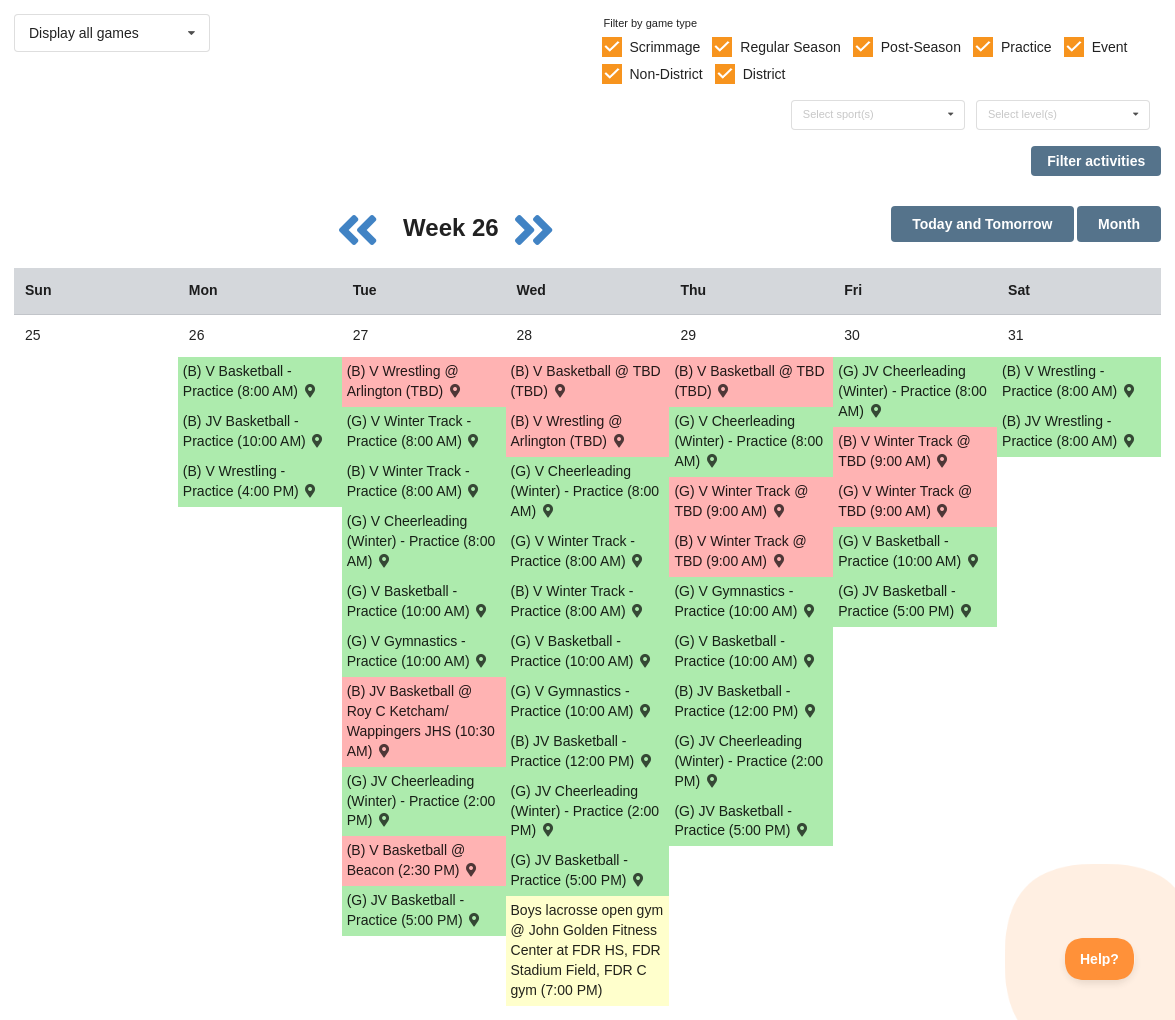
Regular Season (790, 47)
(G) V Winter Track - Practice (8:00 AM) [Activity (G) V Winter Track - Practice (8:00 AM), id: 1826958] (579, 551)
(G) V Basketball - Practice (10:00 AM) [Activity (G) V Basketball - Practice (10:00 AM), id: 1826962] (745, 651)
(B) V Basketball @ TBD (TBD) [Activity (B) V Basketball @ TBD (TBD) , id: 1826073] (749, 381)
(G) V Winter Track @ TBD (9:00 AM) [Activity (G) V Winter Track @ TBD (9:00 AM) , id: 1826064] (905, 501)
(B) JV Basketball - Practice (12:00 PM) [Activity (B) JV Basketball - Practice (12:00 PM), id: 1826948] (583, 751)
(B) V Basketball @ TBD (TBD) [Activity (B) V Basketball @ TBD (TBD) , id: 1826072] (586, 381)
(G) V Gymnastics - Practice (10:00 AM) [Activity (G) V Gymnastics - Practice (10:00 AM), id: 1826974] (418, 651)
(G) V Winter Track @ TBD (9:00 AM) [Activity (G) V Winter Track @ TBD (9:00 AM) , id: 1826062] (741, 501)
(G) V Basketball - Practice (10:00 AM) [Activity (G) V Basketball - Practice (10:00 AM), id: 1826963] (909, 551)
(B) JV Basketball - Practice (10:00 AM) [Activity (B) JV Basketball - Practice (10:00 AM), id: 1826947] (254, 431)
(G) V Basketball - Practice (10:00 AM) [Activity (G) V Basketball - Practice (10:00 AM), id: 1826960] (418, 601)
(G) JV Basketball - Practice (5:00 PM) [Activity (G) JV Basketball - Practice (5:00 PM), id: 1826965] (415, 910)
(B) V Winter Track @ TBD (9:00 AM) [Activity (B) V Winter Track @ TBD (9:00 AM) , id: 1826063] (904, 451)
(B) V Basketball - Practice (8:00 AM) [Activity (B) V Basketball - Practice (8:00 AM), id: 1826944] (251, 381)
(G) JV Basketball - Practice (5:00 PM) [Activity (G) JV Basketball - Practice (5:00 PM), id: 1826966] (579, 870)
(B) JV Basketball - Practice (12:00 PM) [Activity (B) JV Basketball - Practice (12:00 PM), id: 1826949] (746, 701)
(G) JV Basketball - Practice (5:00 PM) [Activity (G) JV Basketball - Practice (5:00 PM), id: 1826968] (906, 601)
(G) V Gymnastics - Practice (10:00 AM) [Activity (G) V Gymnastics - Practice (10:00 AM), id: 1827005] (745, 601)
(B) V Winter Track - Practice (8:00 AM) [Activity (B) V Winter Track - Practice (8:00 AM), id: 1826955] (415, 481)
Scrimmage (664, 47)
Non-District (665, 74)
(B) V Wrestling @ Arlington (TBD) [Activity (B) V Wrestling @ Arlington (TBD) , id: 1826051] (405, 381)
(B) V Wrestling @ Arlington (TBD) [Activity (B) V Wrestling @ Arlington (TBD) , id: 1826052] (569, 431)
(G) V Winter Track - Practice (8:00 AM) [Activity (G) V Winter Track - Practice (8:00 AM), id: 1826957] (415, 431)
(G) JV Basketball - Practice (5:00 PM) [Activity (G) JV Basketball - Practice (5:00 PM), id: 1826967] (742, 821)
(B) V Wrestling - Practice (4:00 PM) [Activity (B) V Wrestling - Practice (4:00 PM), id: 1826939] (251, 481)
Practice (1026, 47)
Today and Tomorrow (982, 224)
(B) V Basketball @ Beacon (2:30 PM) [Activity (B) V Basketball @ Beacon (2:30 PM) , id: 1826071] (413, 860)
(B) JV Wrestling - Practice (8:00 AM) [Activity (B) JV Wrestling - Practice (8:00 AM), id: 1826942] (1070, 431)
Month (1119, 224)
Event (1110, 47)
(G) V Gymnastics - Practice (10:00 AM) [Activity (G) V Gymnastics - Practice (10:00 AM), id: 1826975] (582, 701)
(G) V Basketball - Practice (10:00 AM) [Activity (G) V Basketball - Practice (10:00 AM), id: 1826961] (582, 651)
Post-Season (921, 47)
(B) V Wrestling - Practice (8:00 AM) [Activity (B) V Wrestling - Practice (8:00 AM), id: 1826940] (1070, 381)
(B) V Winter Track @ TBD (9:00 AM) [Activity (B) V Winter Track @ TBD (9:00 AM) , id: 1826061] (740, 551)
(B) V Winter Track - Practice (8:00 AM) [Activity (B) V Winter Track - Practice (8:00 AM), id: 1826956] (579, 601)
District (764, 74)
